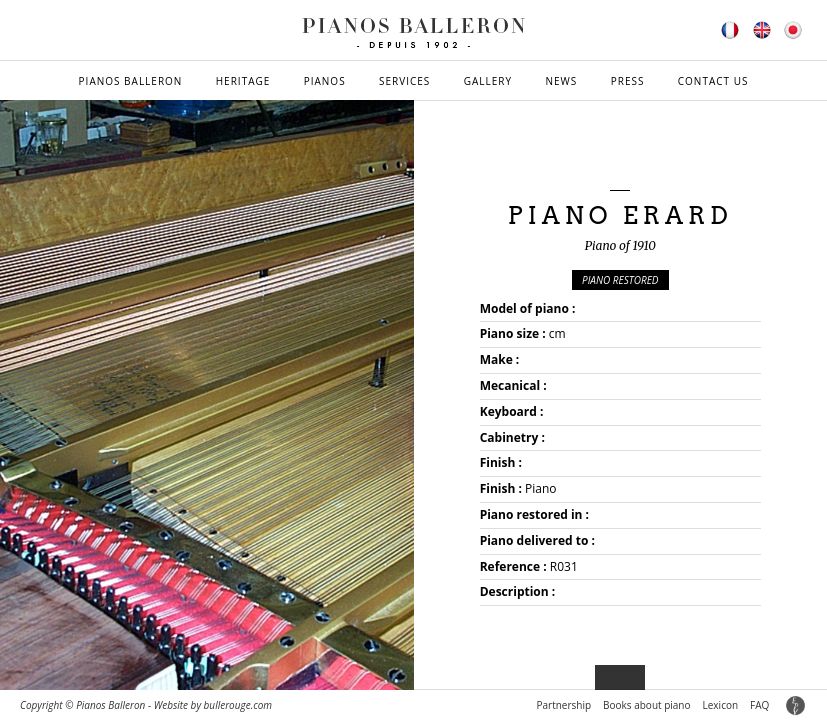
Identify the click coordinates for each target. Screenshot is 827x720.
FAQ (759, 705)
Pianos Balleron (131, 81)
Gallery (488, 81)
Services (404, 81)
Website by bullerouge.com (213, 705)
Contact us (713, 81)
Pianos (325, 81)
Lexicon (721, 705)
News (561, 81)
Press (628, 81)
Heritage (243, 81)
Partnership (563, 705)
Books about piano (646, 705)
